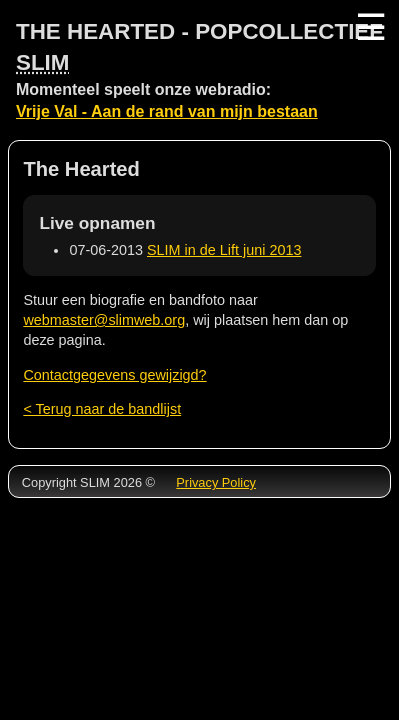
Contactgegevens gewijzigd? (114, 375)
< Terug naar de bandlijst (102, 409)
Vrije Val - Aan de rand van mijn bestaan (167, 111)
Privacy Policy (216, 482)
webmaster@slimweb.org (104, 320)
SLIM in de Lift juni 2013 (224, 250)
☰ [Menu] (369, 27)
